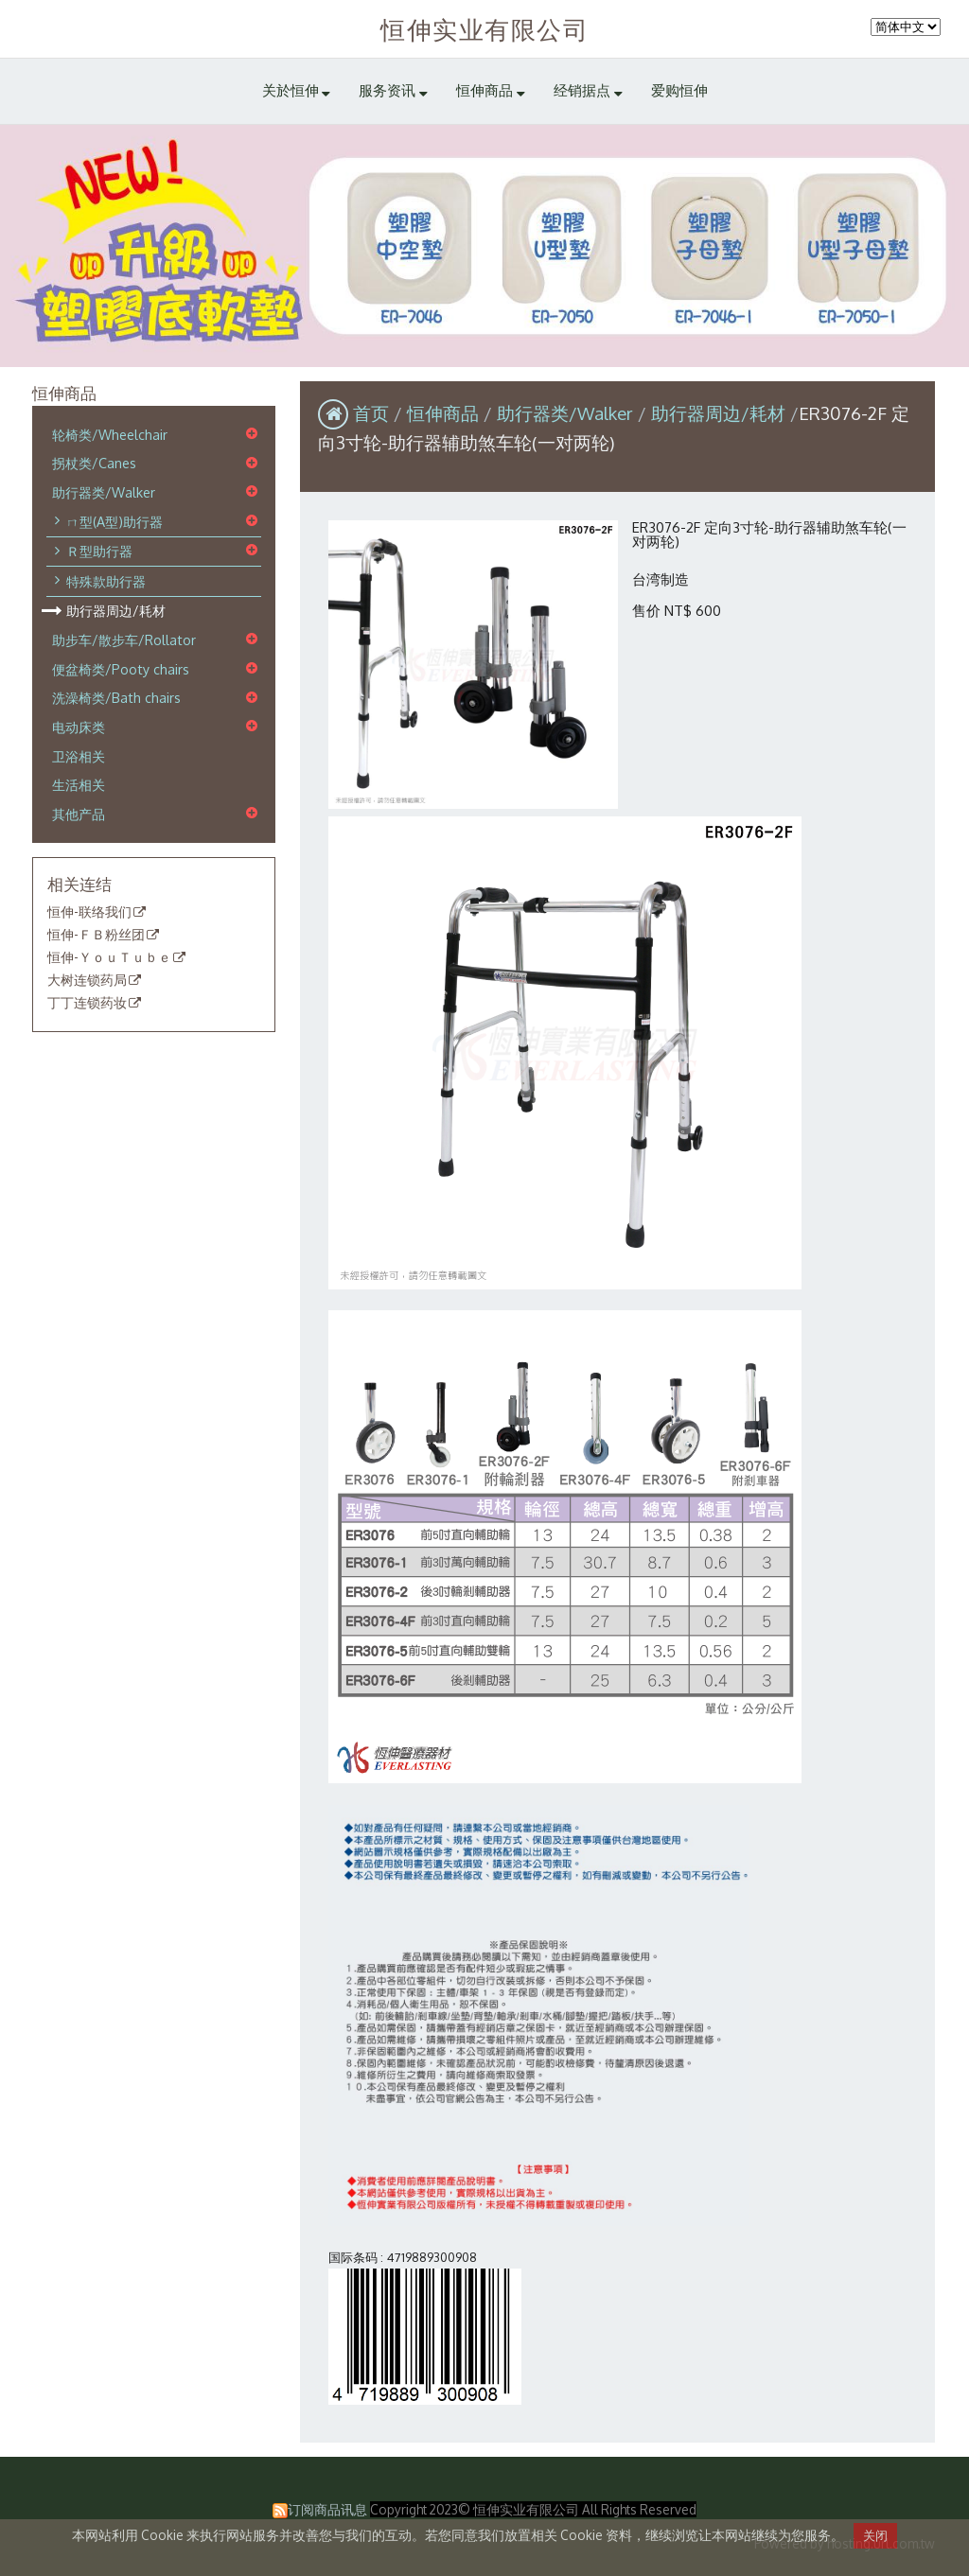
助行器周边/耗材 (116, 611)
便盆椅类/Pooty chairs (120, 668)
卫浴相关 (78, 755)
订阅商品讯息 (327, 2509)
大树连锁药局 (87, 980)
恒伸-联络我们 (89, 912)
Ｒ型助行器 (99, 550)
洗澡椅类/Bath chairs (116, 698)
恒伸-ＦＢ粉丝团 (96, 934)
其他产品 (78, 813)
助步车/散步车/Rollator (124, 639)
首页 (371, 413)
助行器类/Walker (103, 491)
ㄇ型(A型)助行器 (114, 521)
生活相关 (78, 784)
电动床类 (78, 726)
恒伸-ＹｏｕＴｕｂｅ (109, 957)
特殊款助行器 (106, 580)
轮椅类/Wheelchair (109, 434)
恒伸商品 (445, 413)
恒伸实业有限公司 (484, 28)
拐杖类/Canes (94, 463)
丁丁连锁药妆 (87, 1002)
